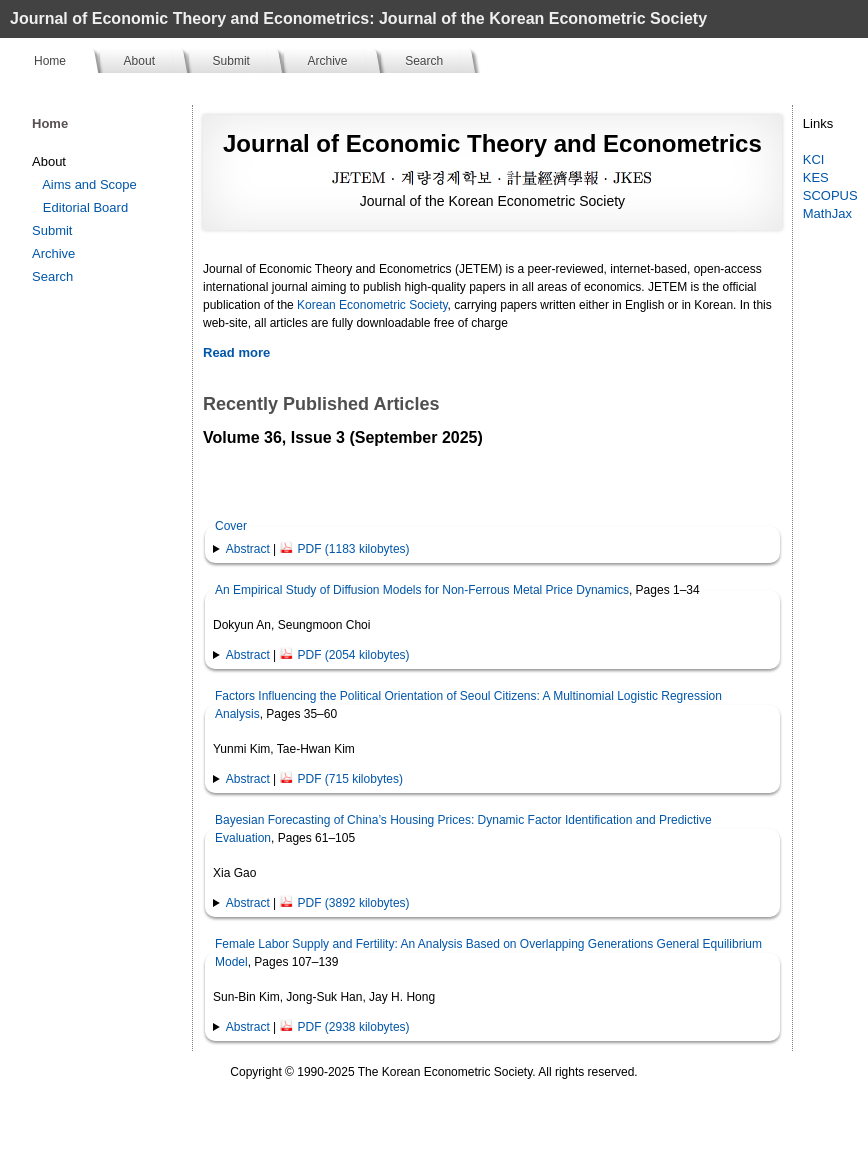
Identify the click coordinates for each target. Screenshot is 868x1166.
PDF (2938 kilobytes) (345, 1027)
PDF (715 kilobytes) (341, 779)
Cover (231, 526)
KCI (814, 159)
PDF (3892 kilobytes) (345, 903)
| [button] (318, 549)
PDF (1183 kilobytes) (345, 549)
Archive (328, 61)
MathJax (827, 213)
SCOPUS (830, 195)
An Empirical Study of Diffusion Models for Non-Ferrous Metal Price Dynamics (422, 590)
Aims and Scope (89, 184)
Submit (231, 61)
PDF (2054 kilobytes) (345, 655)
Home (50, 61)
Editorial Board (85, 207)
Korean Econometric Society (372, 305)
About (139, 61)
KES (816, 177)
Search (424, 61)
